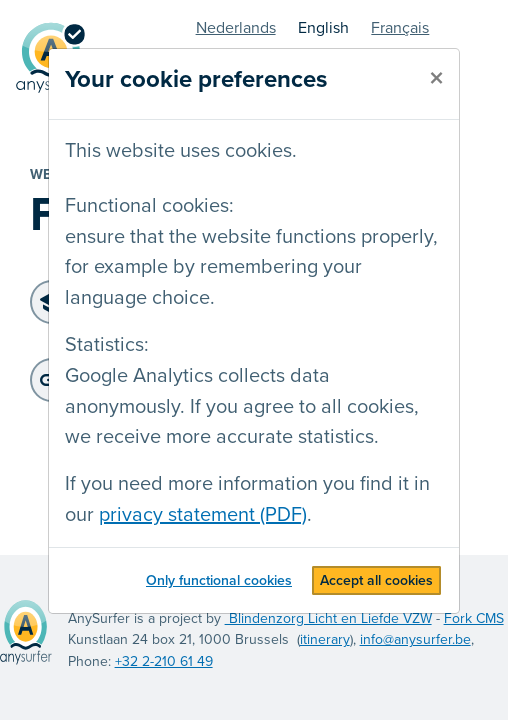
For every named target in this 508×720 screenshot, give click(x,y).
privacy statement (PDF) (203, 515)
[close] (436, 79)
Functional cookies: (149, 206)
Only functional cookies (219, 580)
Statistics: (107, 345)
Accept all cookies (376, 580)
